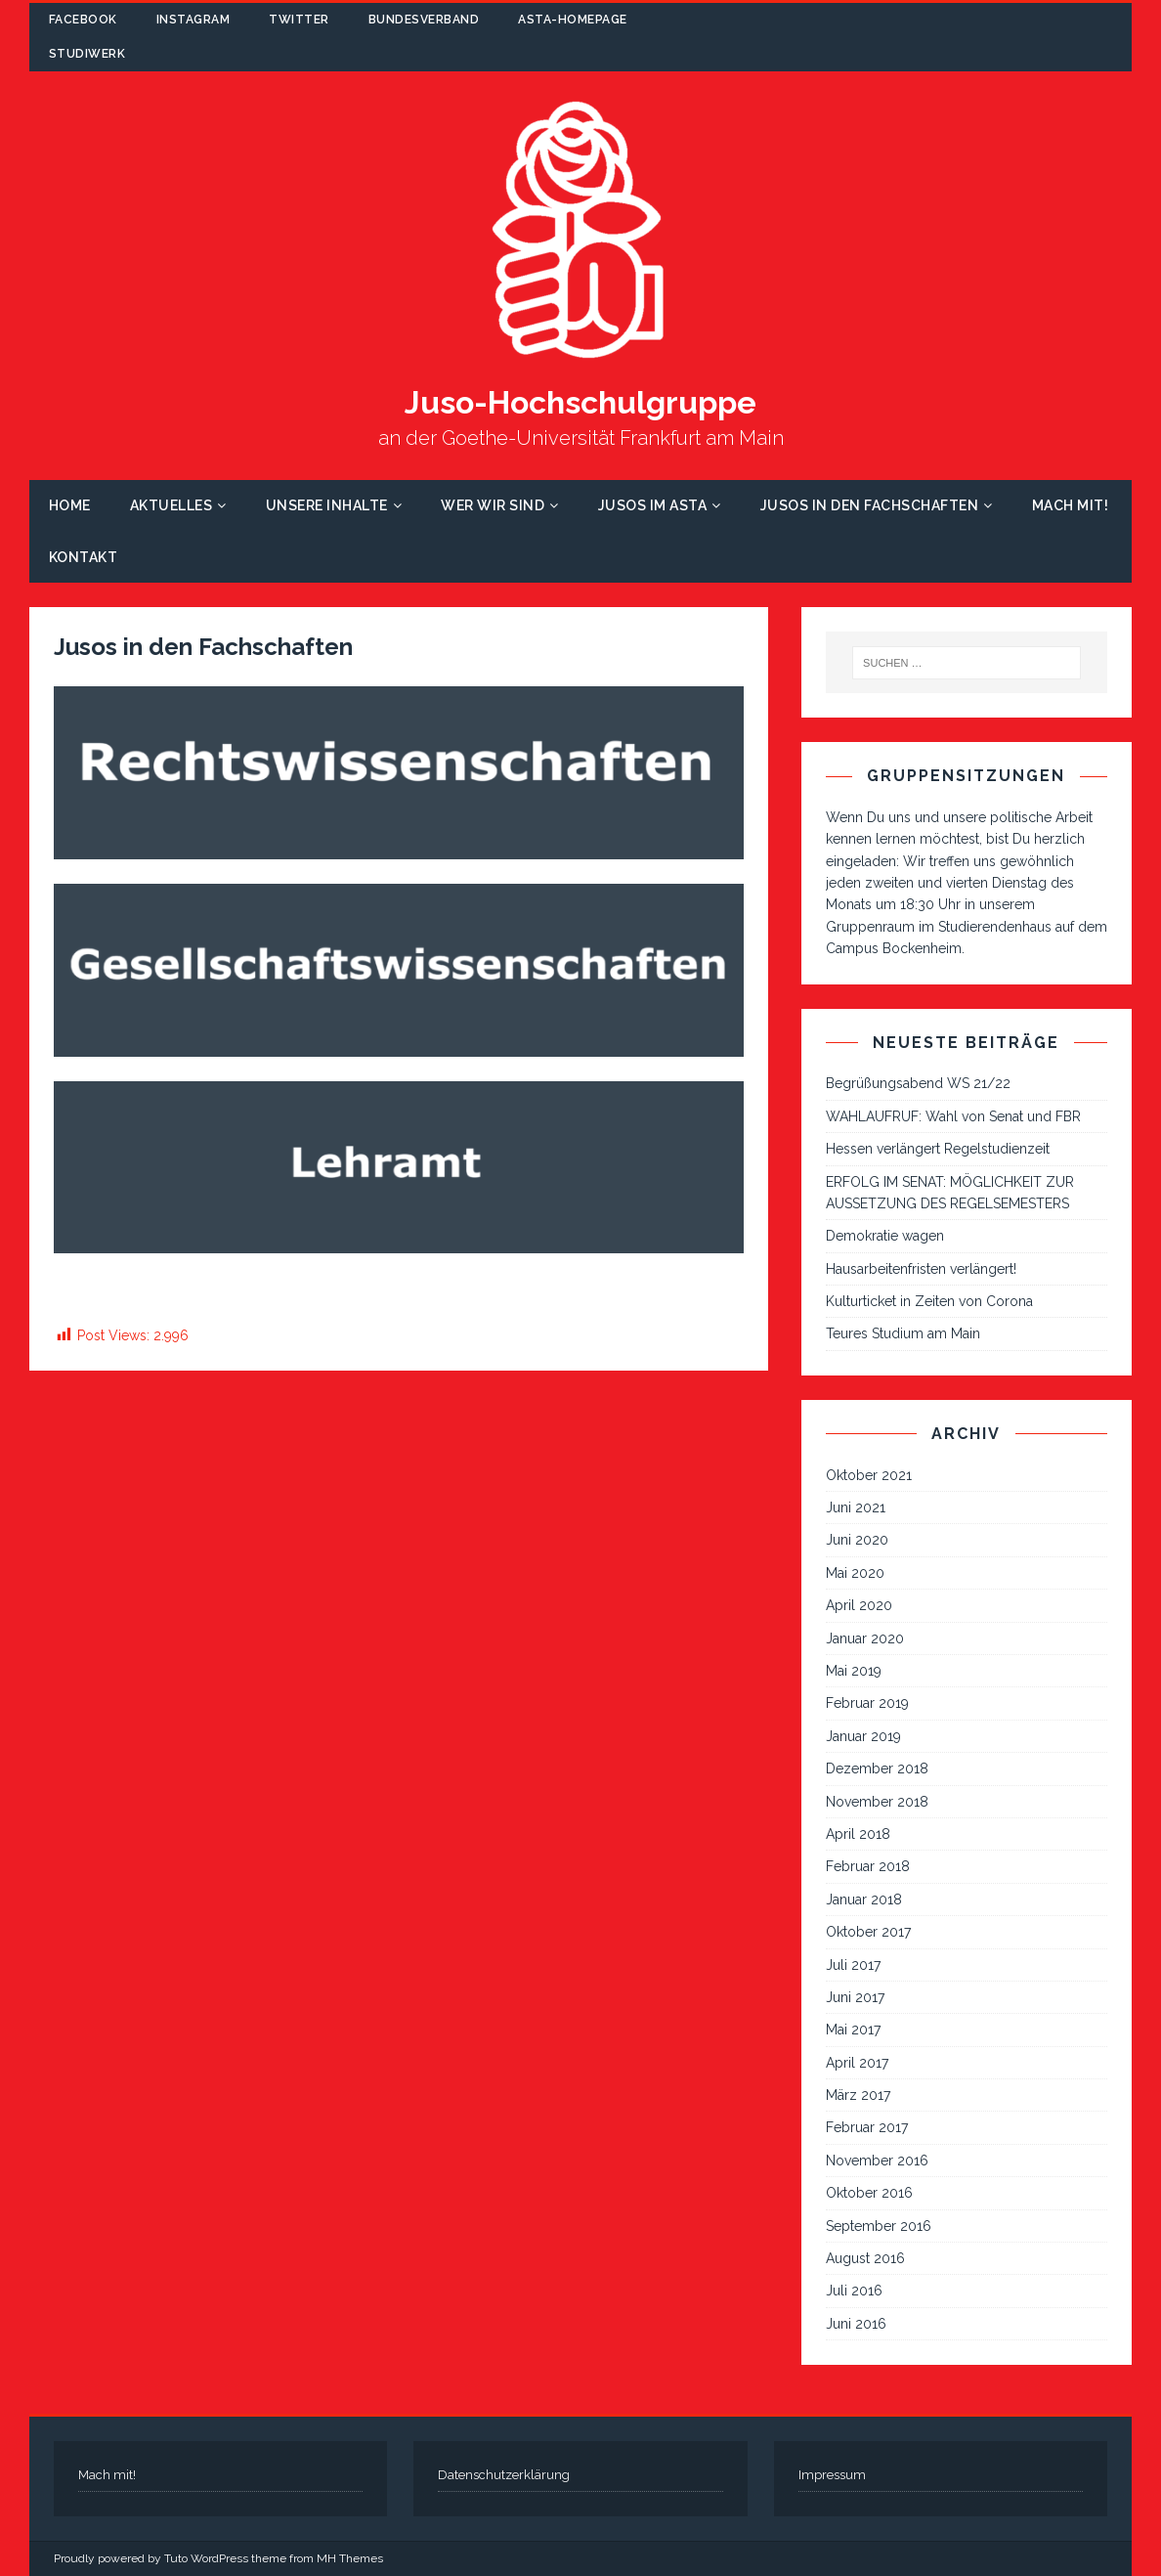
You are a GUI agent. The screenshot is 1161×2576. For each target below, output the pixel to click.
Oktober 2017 (868, 1932)
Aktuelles (171, 505)
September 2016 (878, 2226)
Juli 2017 (853, 1965)
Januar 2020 (865, 1638)
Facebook (83, 19)
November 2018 (877, 1802)
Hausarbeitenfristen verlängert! (921, 1269)
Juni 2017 (855, 1997)
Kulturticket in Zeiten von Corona (929, 1301)
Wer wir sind (492, 505)
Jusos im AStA (653, 505)
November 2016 (877, 2160)
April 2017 (857, 2063)
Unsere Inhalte (327, 505)
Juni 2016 (856, 2324)
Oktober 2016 (869, 2193)
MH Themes (350, 2558)
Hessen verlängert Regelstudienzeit (938, 1149)
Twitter (299, 19)
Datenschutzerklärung (504, 2474)
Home (70, 505)
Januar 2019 (863, 1736)
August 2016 (865, 2258)
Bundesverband (424, 19)
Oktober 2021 (869, 1475)
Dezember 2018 (877, 1768)
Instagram (193, 19)
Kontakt (83, 557)
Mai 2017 (853, 2029)
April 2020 (859, 1605)
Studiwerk (87, 54)
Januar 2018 (864, 1899)
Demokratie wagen (885, 1236)
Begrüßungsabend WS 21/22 (918, 1083)
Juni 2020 (857, 1540)
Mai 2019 (854, 1671)
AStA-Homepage (572, 19)
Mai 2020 (855, 1573)
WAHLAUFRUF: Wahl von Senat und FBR (953, 1116)
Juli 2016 (854, 2290)
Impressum (832, 2474)
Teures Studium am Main (903, 1333)
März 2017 (858, 2095)
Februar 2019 (867, 1703)
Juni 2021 (855, 1507)
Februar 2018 (868, 1866)
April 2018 (858, 1834)
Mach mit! (1070, 505)
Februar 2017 (867, 2127)
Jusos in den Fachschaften (869, 505)
